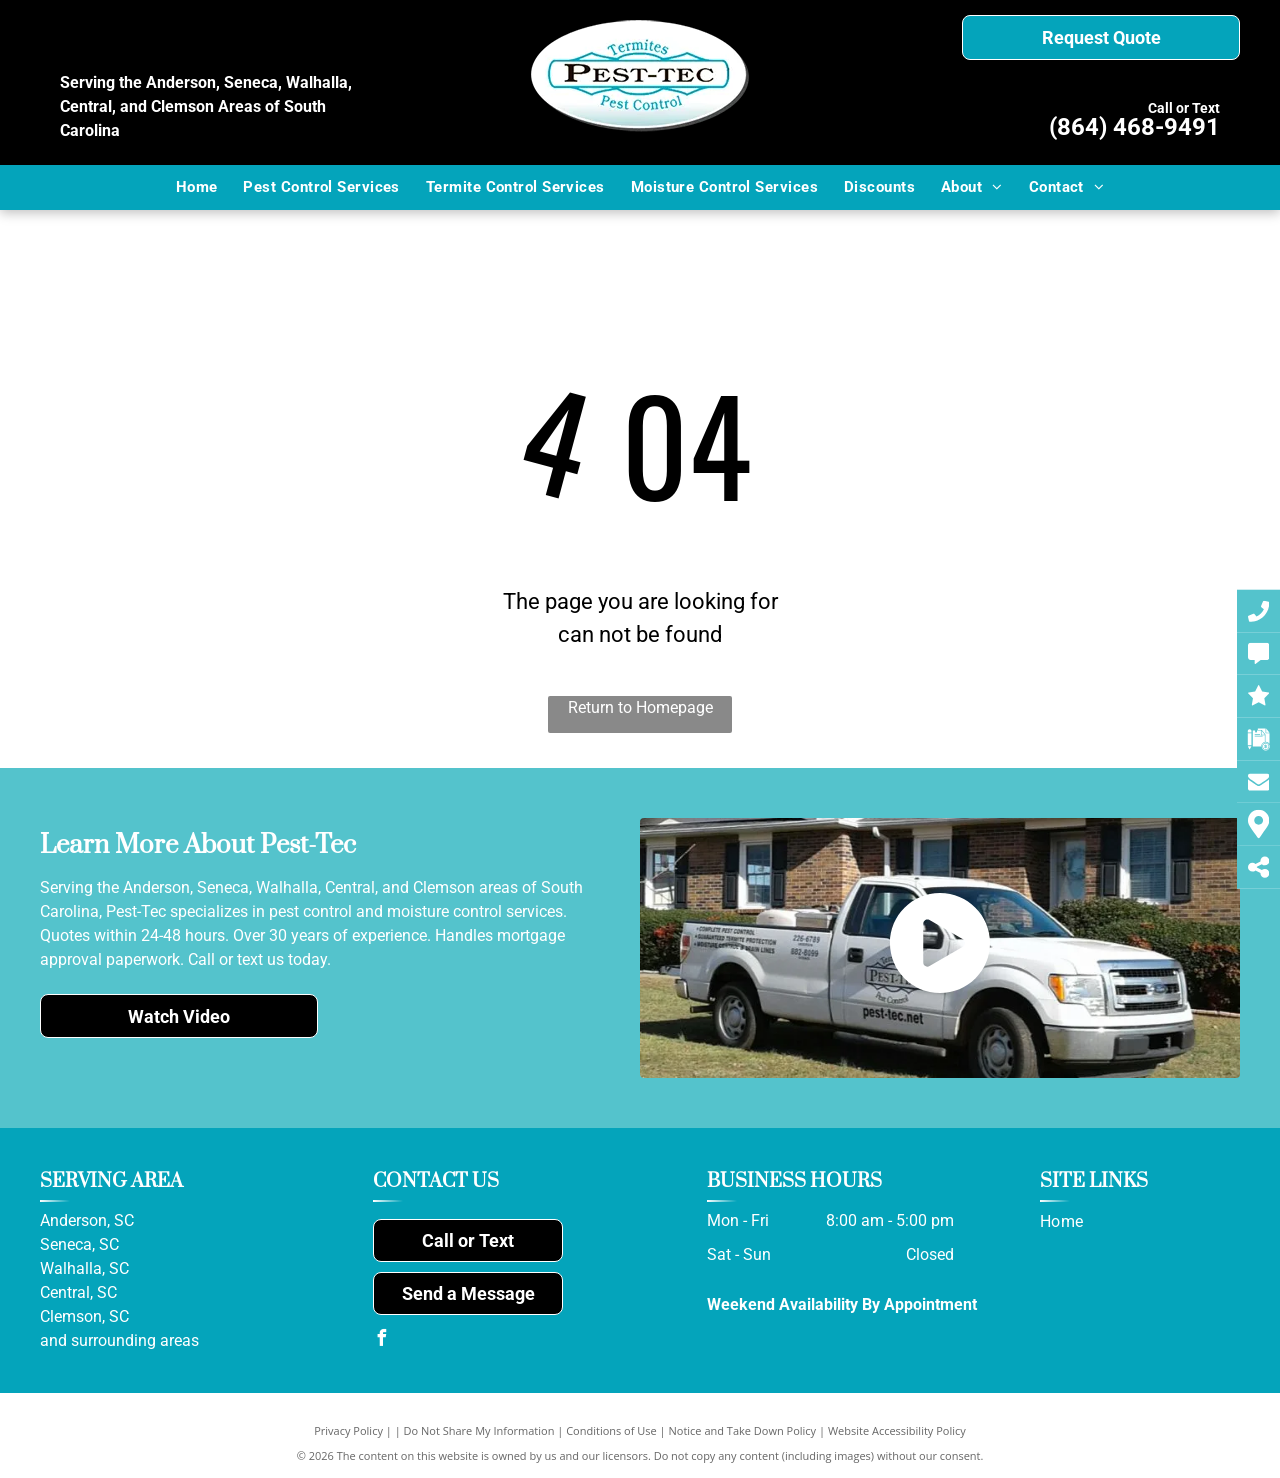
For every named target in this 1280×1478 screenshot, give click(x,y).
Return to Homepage (640, 707)
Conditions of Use (611, 1430)
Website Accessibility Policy (897, 1430)
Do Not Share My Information (479, 1430)
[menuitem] (197, 187)
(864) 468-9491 (1134, 127)
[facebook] (381, 1340)
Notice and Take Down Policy (743, 1430)
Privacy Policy (348, 1430)
